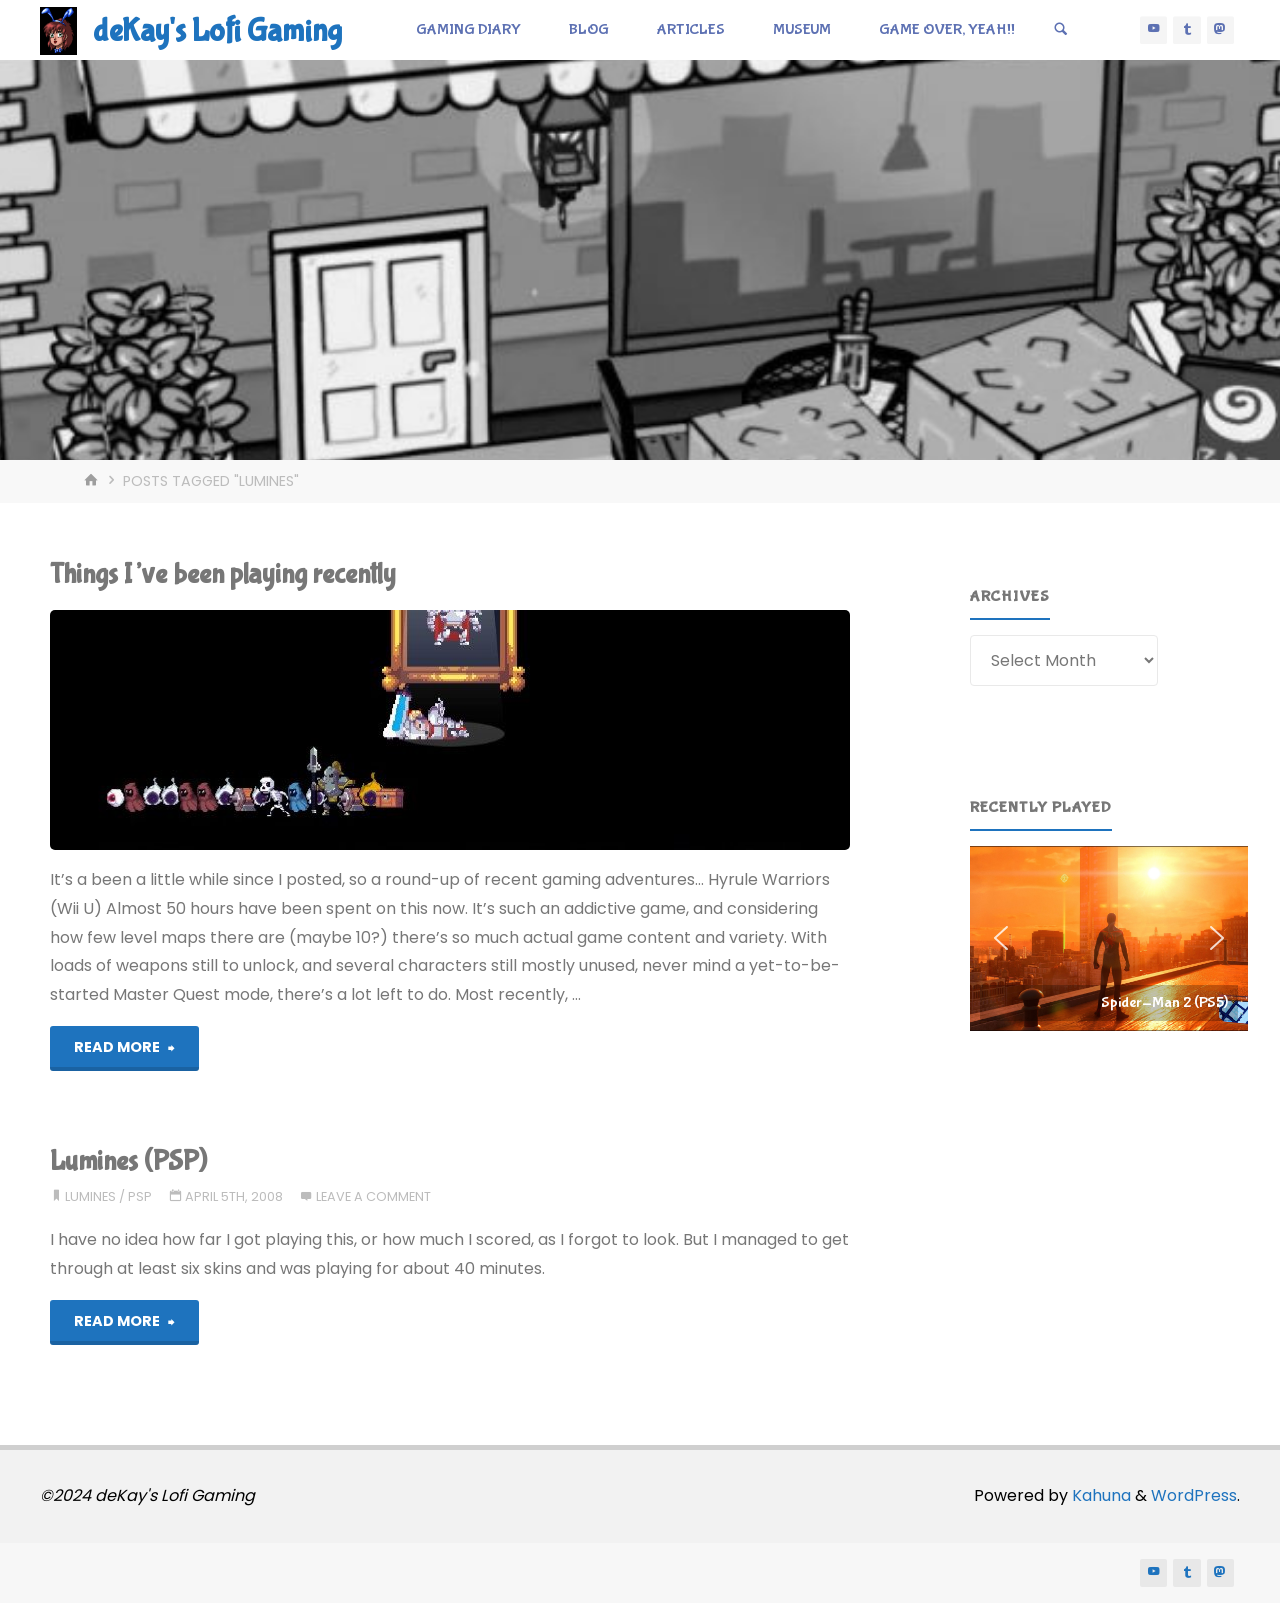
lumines (90, 1196)
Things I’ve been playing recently (223, 574)
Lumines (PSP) (128, 1161)
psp (140, 1196)
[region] (1109, 938)
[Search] (1061, 30)
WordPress (1194, 1495)
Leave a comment (373, 1196)
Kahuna (1099, 1495)
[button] (1109, 938)
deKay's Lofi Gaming (217, 31)
